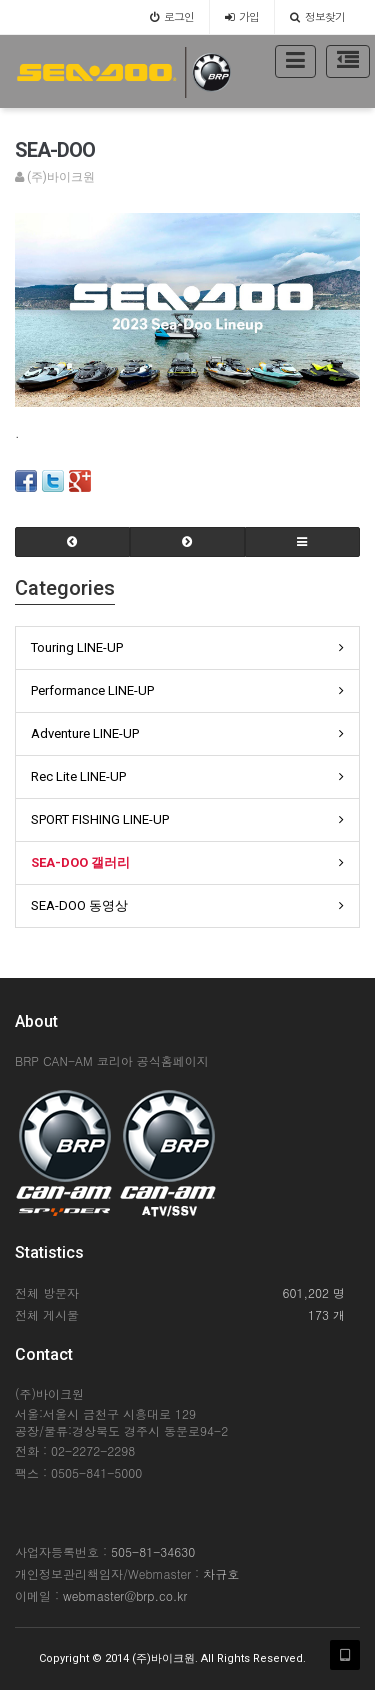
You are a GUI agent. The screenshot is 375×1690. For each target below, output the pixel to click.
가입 (242, 16)
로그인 (172, 16)
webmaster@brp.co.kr (125, 1595)
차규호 (221, 1573)
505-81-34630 (153, 1551)
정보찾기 (317, 16)
